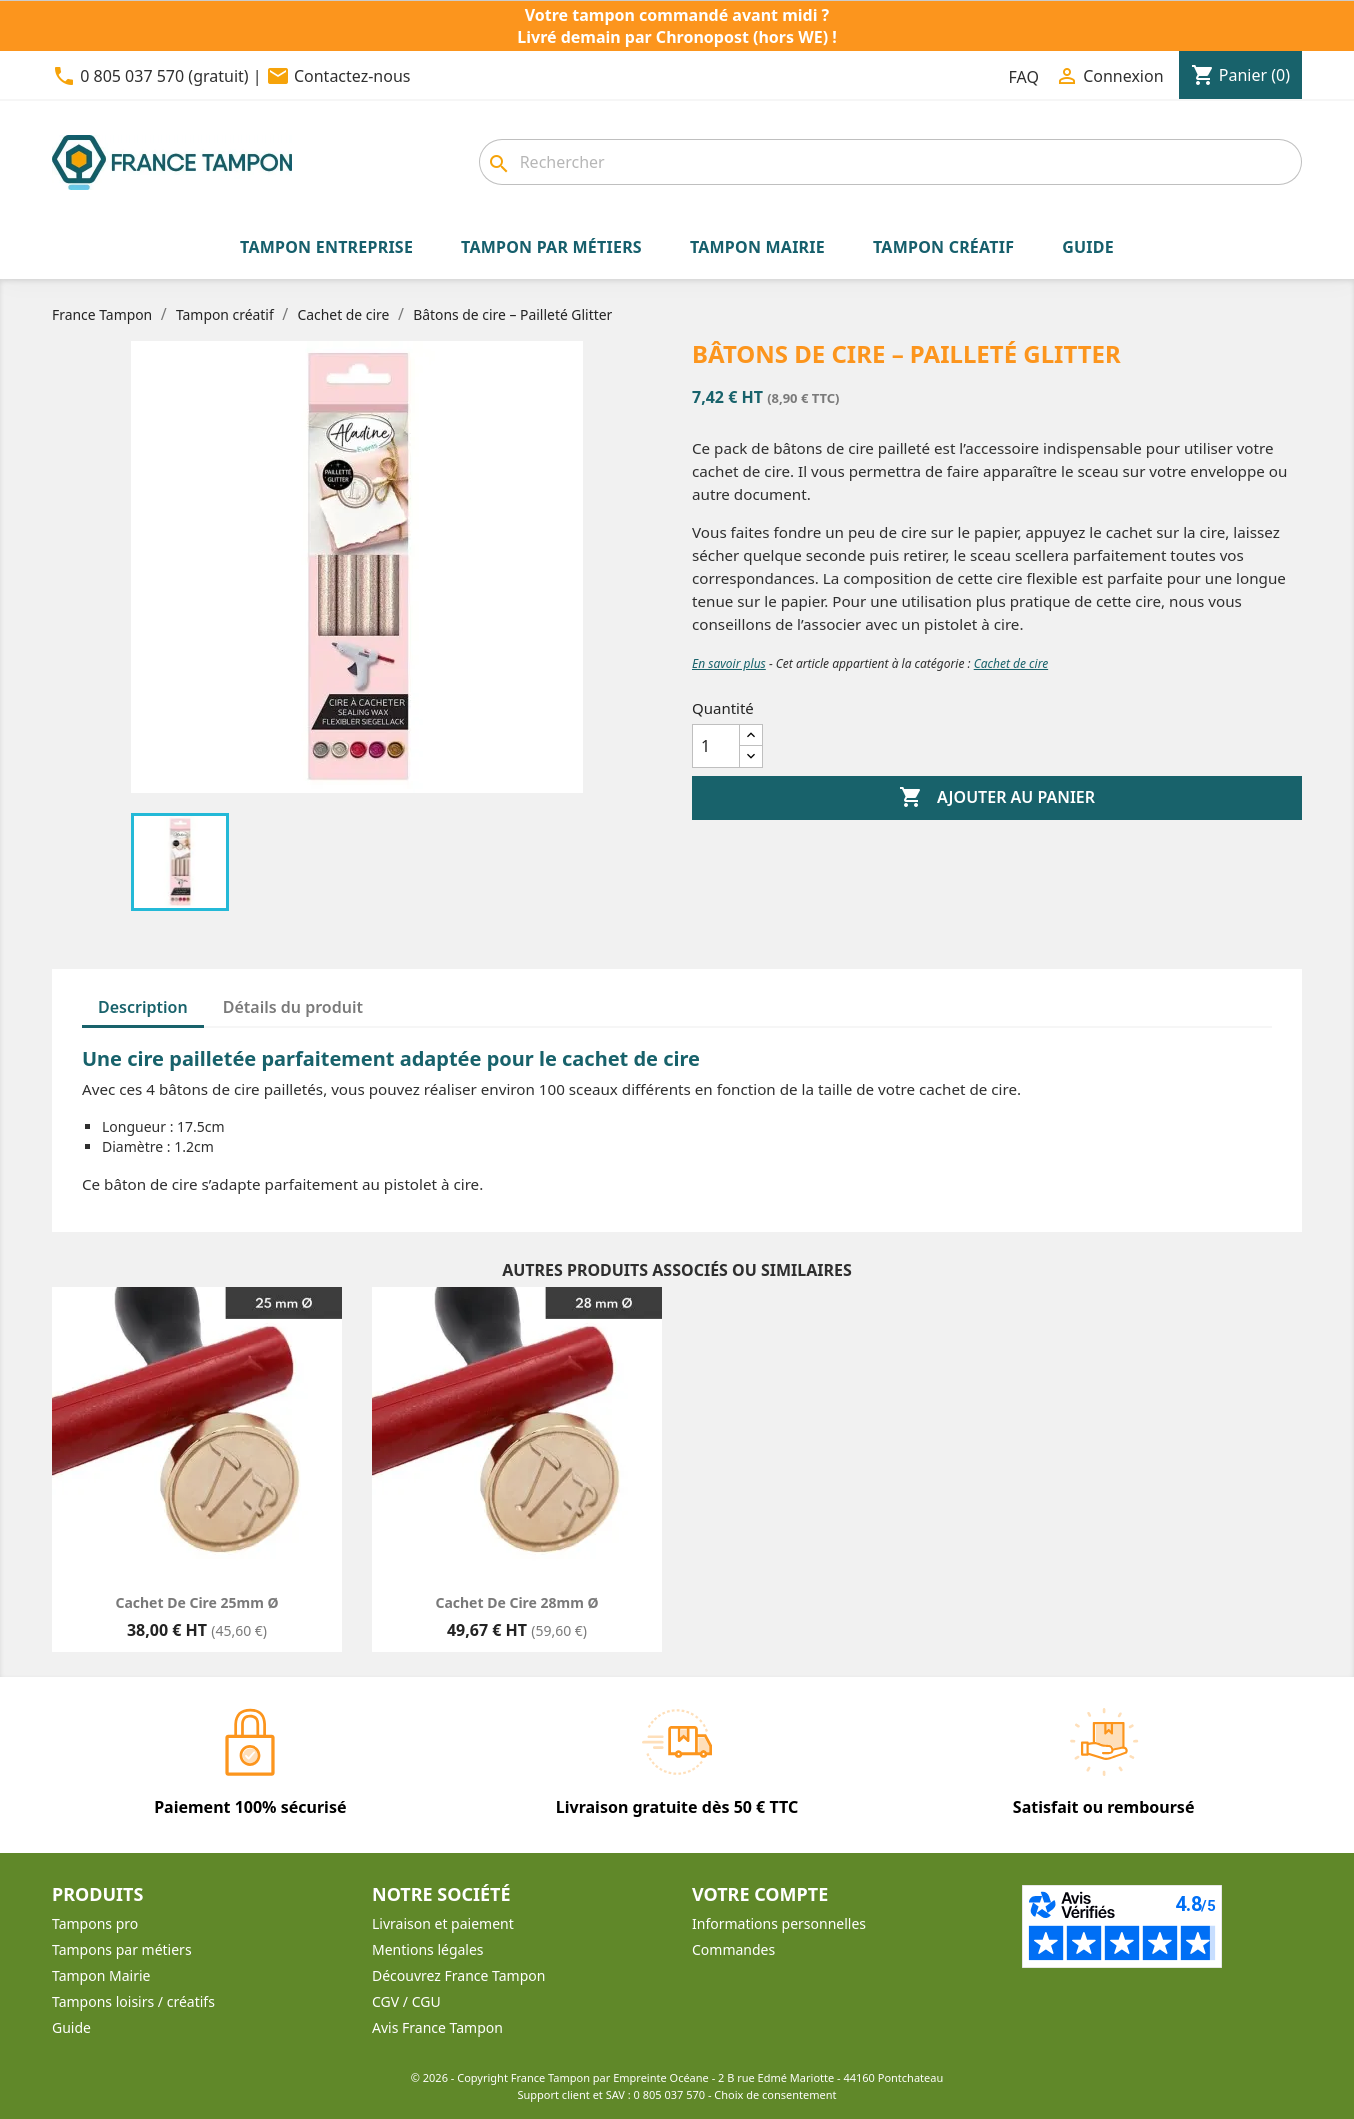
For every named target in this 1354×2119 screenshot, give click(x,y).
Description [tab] (143, 1007)
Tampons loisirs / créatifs (133, 2001)
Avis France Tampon (437, 2027)
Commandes (733, 1949)
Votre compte (760, 1894)
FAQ (1024, 77)
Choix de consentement (775, 2094)
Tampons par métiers (122, 1949)
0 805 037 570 (670, 2094)
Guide (71, 2027)
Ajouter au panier (997, 798)
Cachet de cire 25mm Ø (196, 1602)
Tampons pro (95, 1923)
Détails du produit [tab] (293, 1007)
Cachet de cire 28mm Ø (516, 1602)
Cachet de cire (1011, 663)
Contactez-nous (352, 76)
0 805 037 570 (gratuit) (164, 76)
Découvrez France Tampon (458, 1975)
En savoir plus (729, 663)
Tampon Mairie (101, 1975)
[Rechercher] (890, 162)
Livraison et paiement (443, 1923)
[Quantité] (716, 746)
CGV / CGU (406, 2001)
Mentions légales (428, 1949)
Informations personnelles (779, 1923)
